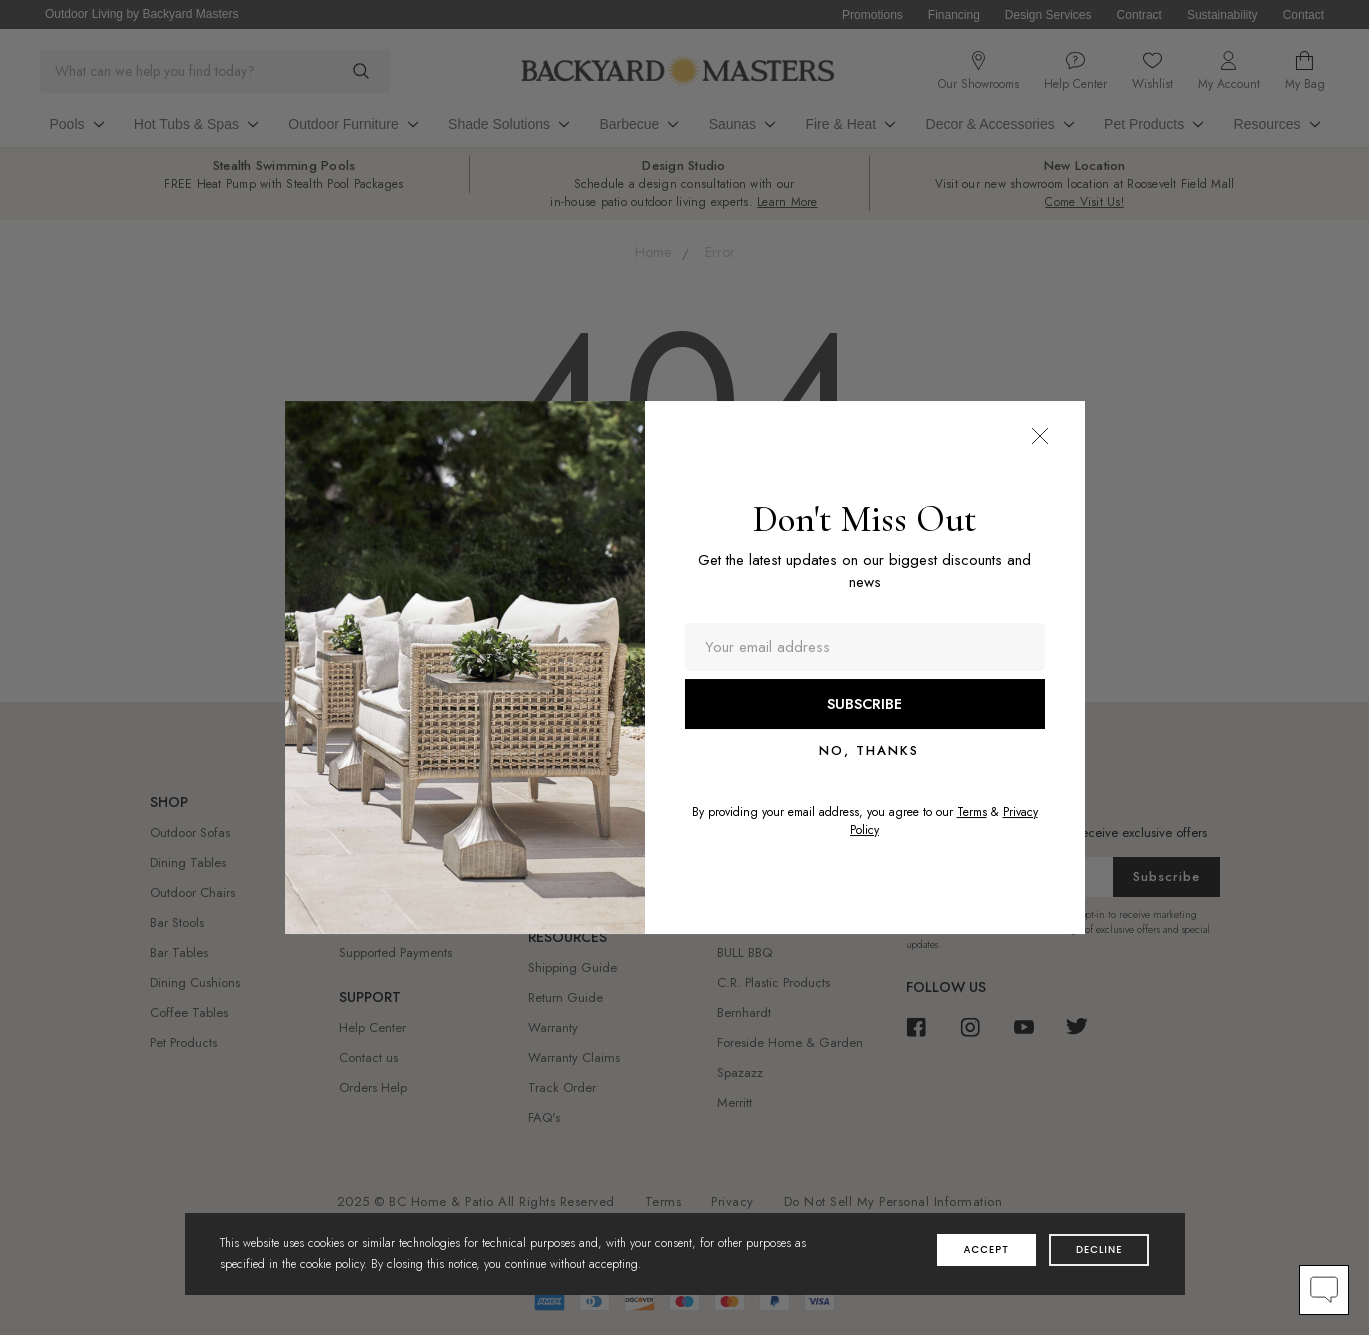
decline (1099, 1249)
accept (986, 1249)
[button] (1040, 436)
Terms (972, 812)
